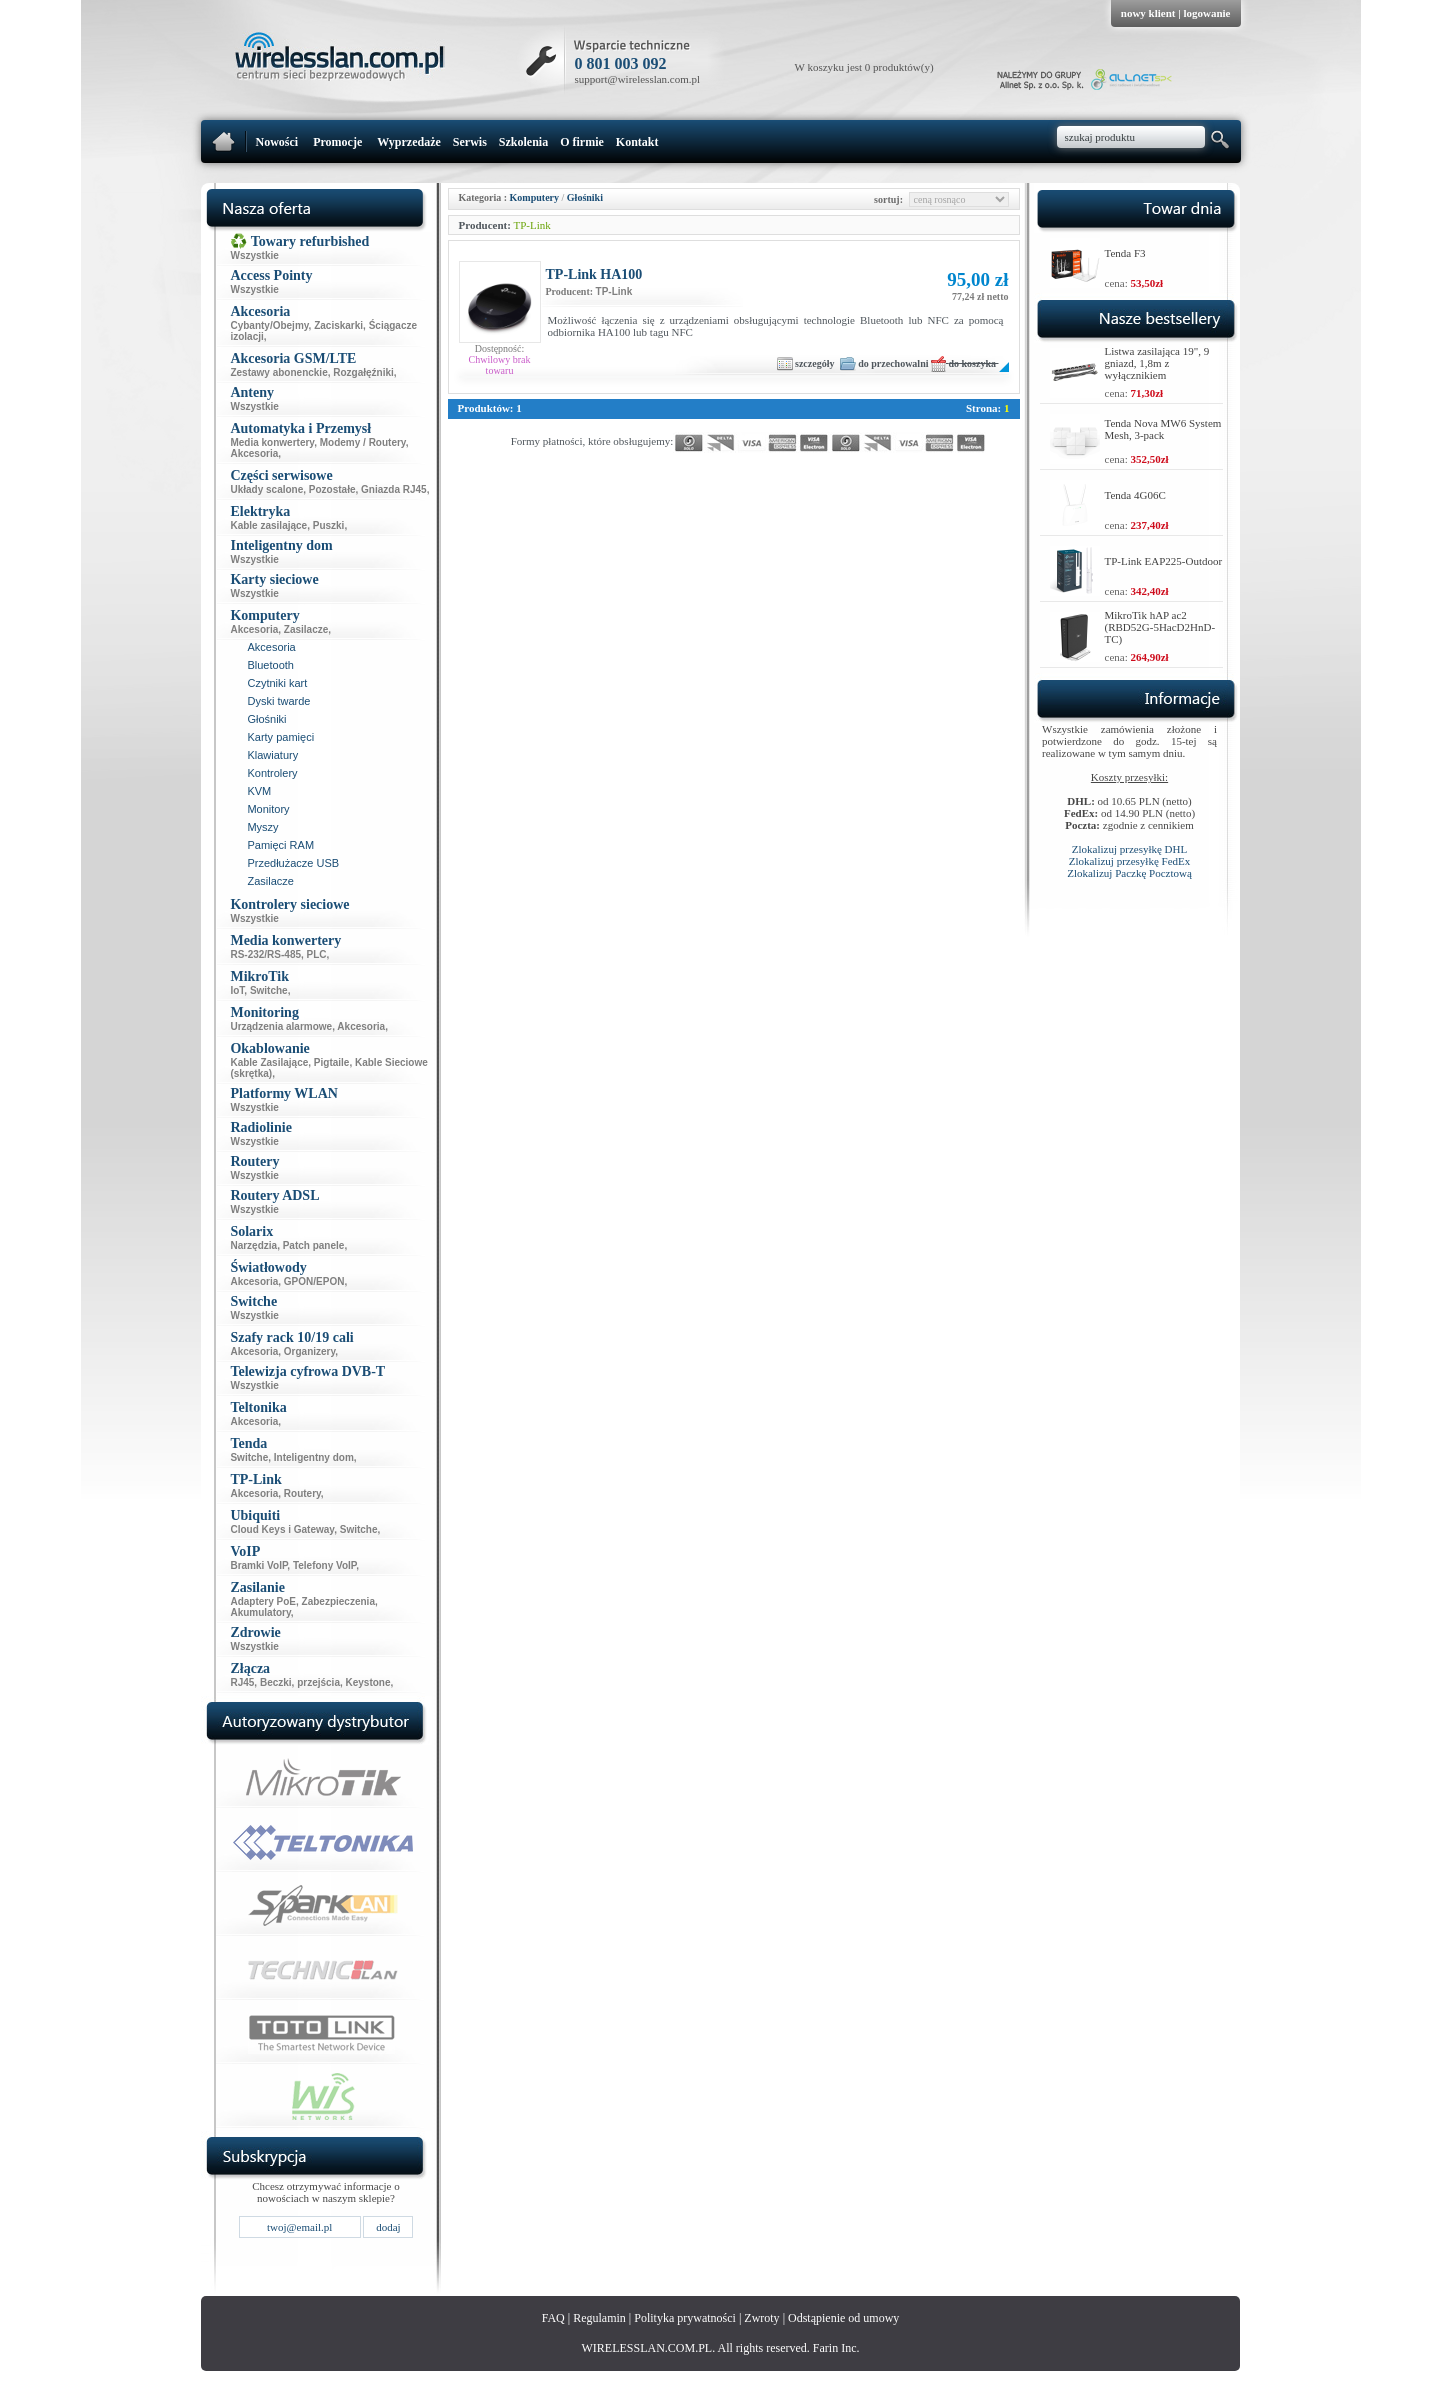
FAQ (553, 2318)
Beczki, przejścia (300, 1682)
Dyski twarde (278, 701)
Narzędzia (253, 1245)
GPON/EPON (314, 1281)
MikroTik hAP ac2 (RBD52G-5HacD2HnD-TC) (1160, 627)
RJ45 (242, 1682)
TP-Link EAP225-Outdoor (1164, 561)
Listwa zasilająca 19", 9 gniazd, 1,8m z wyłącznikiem (1157, 363)
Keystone (368, 1682)
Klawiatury (272, 755)
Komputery (534, 197)
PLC (317, 954)
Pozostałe (332, 489)
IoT (237, 990)
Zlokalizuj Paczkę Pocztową (1129, 873)
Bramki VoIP (258, 1565)
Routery (302, 1493)
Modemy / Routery (363, 442)
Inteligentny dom (314, 1457)
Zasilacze (306, 629)
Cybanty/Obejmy (269, 325)
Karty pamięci (280, 737)
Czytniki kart (277, 683)
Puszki (329, 525)
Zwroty (761, 2318)
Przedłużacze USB (293, 863)
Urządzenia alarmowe (281, 1026)
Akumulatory (260, 1612)
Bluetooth (270, 665)
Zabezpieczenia (338, 1601)
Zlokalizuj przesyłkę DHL (1129, 849)
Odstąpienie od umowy (843, 2318)
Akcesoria (254, 453)
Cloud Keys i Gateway (282, 1529)
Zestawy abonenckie (278, 372)
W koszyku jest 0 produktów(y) (864, 67)
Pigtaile (332, 1062)
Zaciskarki (338, 325)
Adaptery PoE (263, 1601)
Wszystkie (254, 255)
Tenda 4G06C (1135, 495)
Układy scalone (266, 489)
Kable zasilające (268, 525)
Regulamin (599, 2318)
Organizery (310, 1351)
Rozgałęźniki (363, 372)
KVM (259, 791)
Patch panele (314, 1245)
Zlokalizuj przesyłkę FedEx (1130, 861)
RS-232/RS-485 (265, 954)
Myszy (262, 827)
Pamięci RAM (280, 845)
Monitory (268, 809)
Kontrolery (272, 773)
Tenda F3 (1125, 253)
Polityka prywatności (685, 2318)
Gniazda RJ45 (394, 489)
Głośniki (266, 719)
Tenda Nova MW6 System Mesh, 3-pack (1163, 429)
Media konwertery (272, 442)
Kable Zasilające (269, 1062)
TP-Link (531, 225)
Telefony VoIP (324, 1565)
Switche (269, 990)
